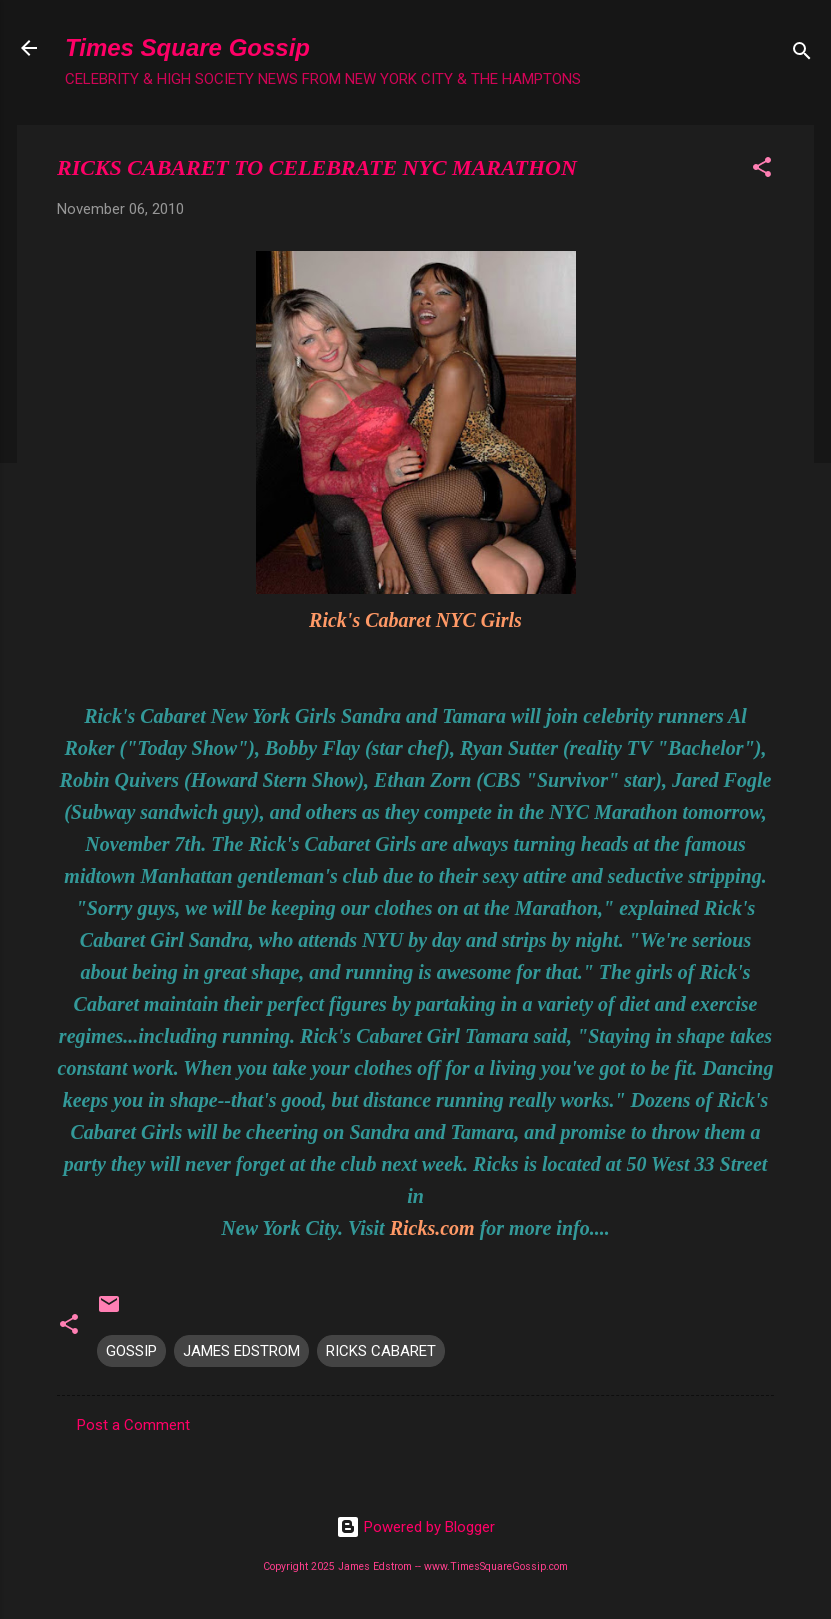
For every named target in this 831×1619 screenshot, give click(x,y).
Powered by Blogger (415, 1527)
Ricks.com (432, 1228)
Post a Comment (133, 1425)
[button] (762, 170)
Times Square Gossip (187, 47)
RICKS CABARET (381, 1351)
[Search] (802, 54)
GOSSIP (131, 1351)
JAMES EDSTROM (241, 1351)
